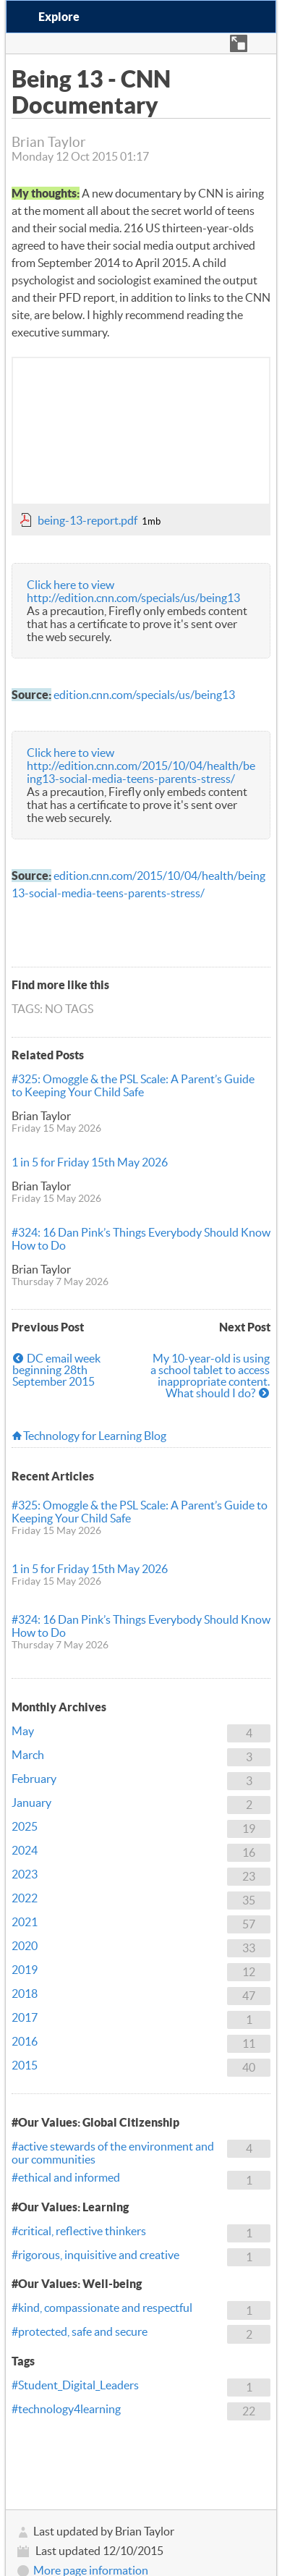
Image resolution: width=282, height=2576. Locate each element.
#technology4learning (66, 2408)
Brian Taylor (41, 1115)
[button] (238, 43)
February (34, 1778)
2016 (25, 2041)
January (31, 1802)
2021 (25, 1921)
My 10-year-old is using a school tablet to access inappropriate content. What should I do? (210, 1375)
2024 (25, 1850)
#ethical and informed (66, 2177)
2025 (25, 1826)
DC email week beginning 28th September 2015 (56, 1370)
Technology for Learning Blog (94, 1435)
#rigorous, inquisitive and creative (95, 2254)
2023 (25, 1874)
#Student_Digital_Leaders (75, 2384)
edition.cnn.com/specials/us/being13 (144, 694)
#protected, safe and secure (80, 2331)
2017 (25, 2017)
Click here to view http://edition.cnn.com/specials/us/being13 (133, 591)
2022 (25, 1898)
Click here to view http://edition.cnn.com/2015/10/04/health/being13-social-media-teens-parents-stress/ (141, 765)
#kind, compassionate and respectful (102, 2307)
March (28, 1754)
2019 (25, 1969)
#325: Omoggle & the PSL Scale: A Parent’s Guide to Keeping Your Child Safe (133, 1085)
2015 (25, 2065)
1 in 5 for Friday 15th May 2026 (90, 1162)
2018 (25, 1993)
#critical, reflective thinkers (79, 2230)
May (23, 1730)
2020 (25, 1945)
